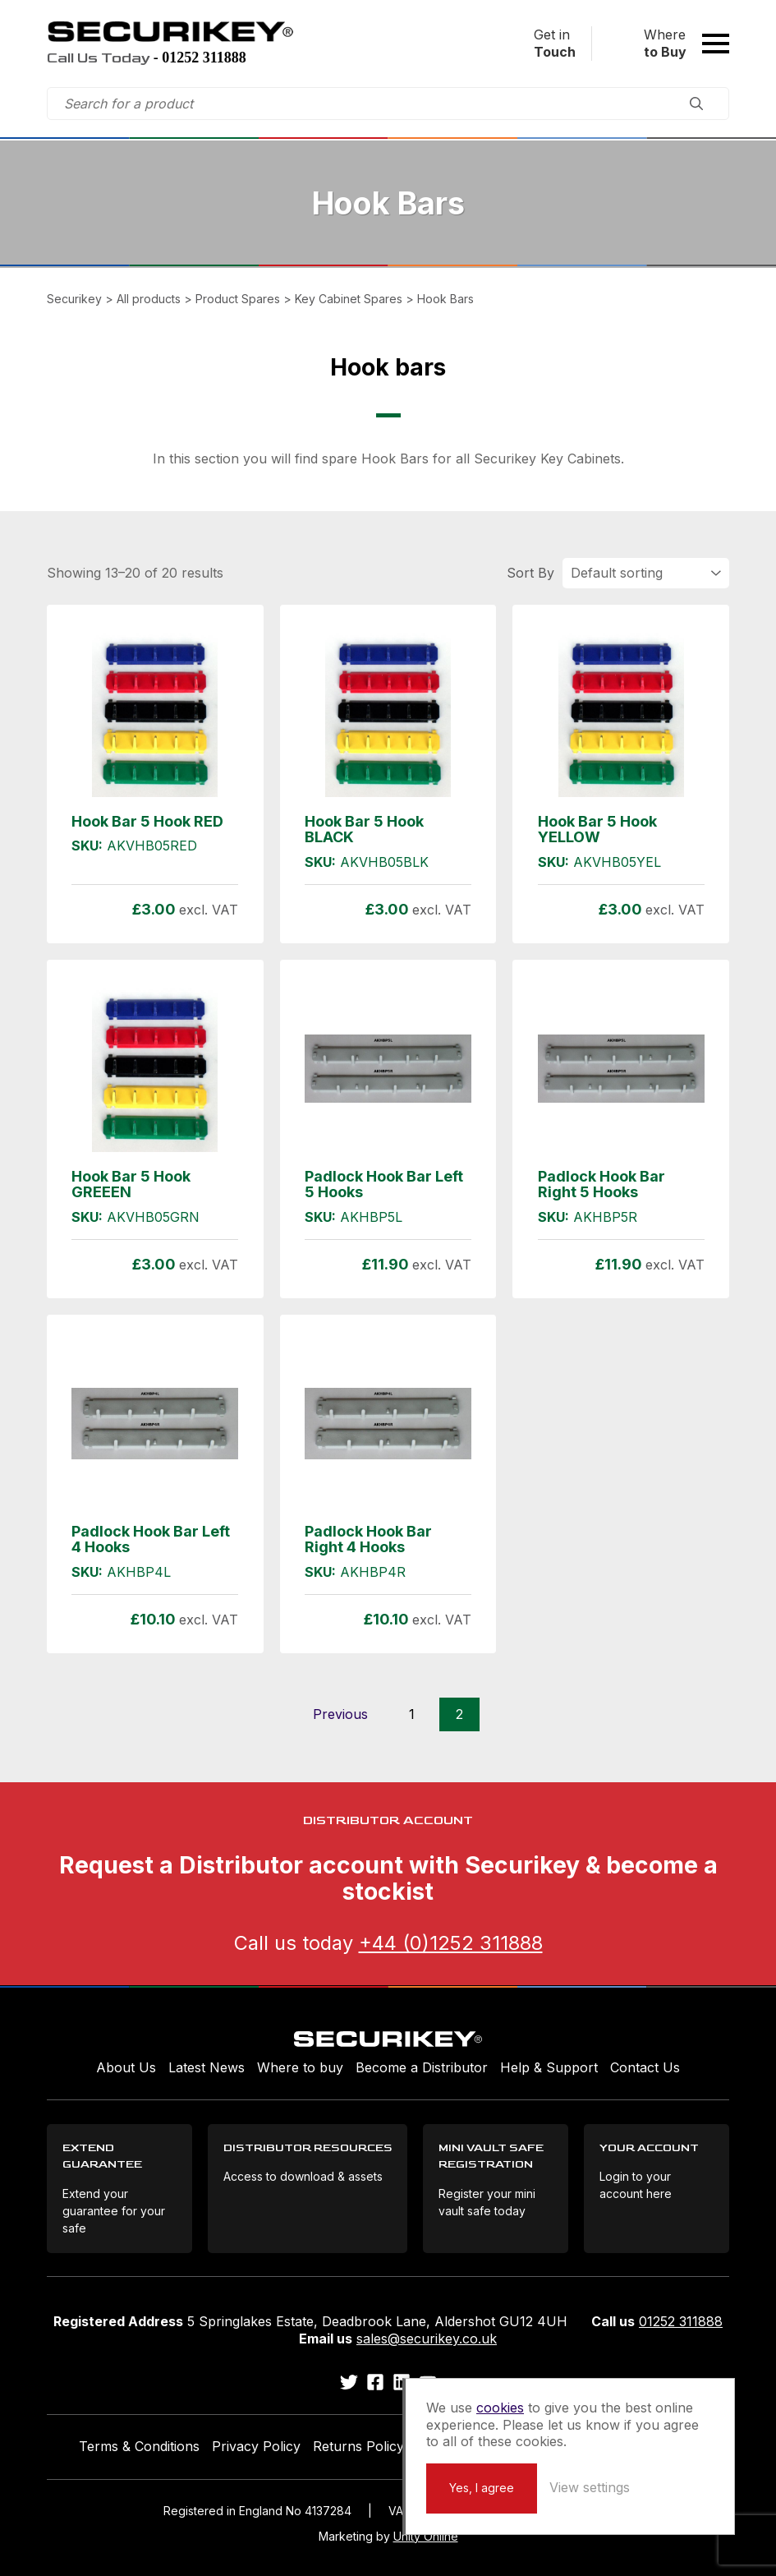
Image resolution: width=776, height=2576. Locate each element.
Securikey (170, 31)
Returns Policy (358, 2446)
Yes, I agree (481, 2488)
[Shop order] (645, 573)
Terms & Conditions (139, 2446)
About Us (126, 2067)
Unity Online (425, 2536)
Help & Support (549, 2067)
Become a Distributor (422, 2067)
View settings (589, 2487)
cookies (500, 2407)
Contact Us (645, 2067)
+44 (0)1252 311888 (451, 1943)
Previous (340, 1714)
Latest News (206, 2067)
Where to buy (300, 2067)
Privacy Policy (256, 2446)
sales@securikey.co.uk (426, 2338)
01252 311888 (681, 2321)
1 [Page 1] (412, 1714)
